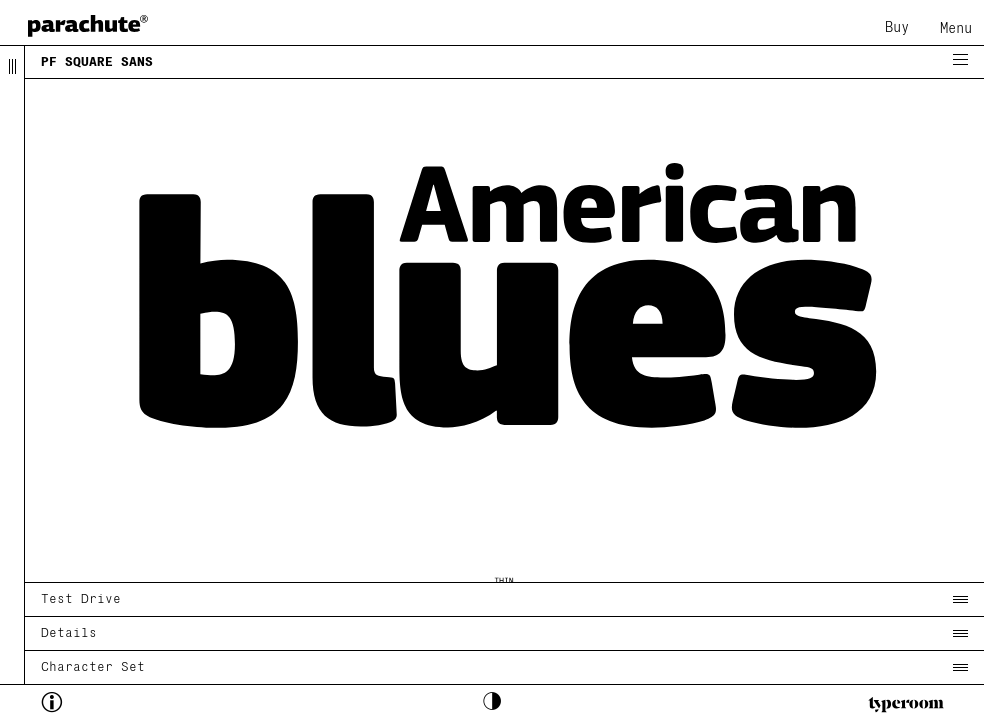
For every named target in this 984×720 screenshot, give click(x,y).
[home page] (88, 25)
